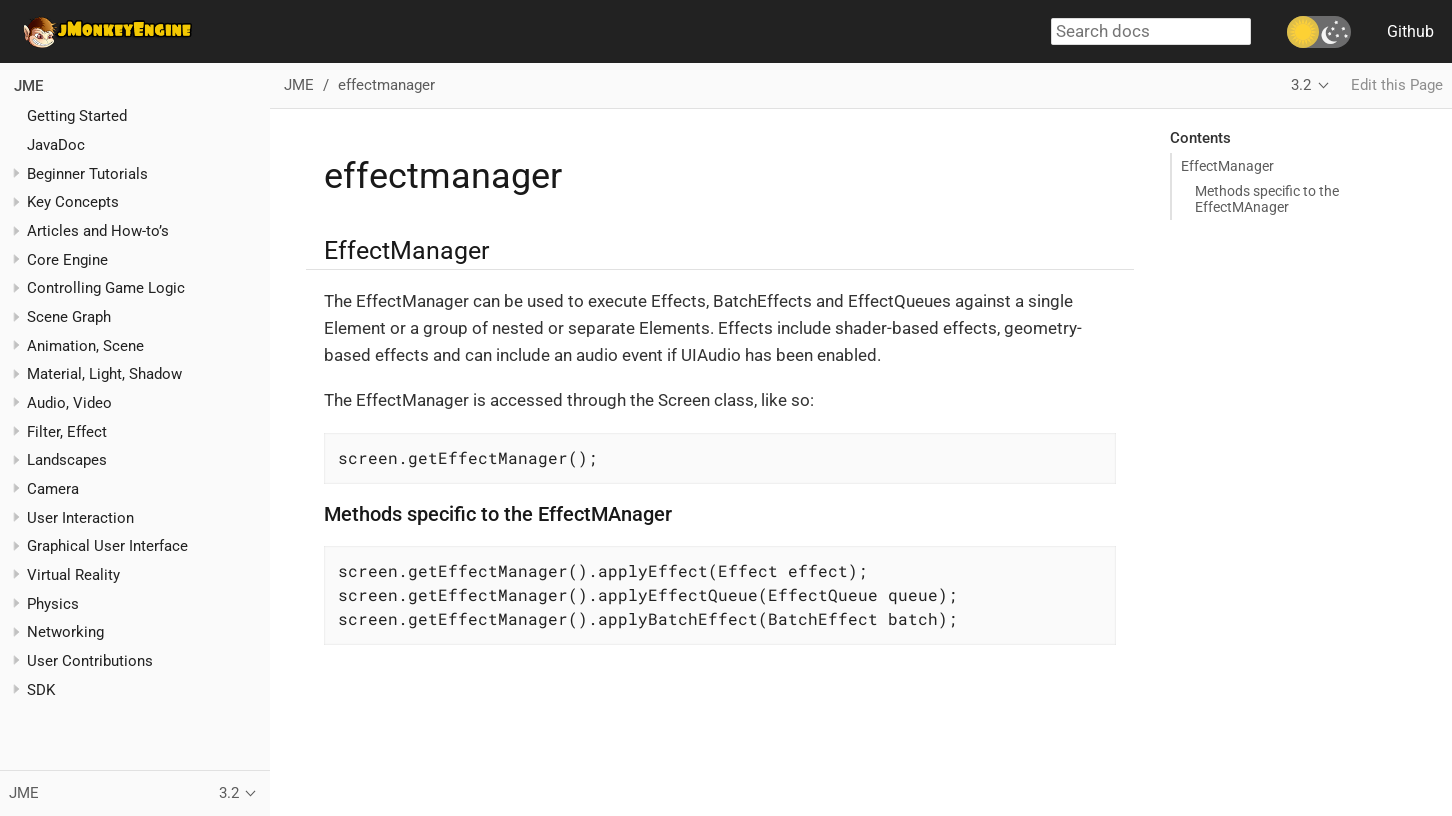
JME (28, 86)
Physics (53, 604)
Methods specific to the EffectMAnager (1267, 199)
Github (1410, 31)
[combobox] (1151, 32)
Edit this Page (1397, 85)
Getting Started (77, 116)
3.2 (1301, 85)
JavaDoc (56, 145)
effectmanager (386, 85)
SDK (41, 690)
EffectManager (1227, 166)
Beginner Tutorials (87, 174)
